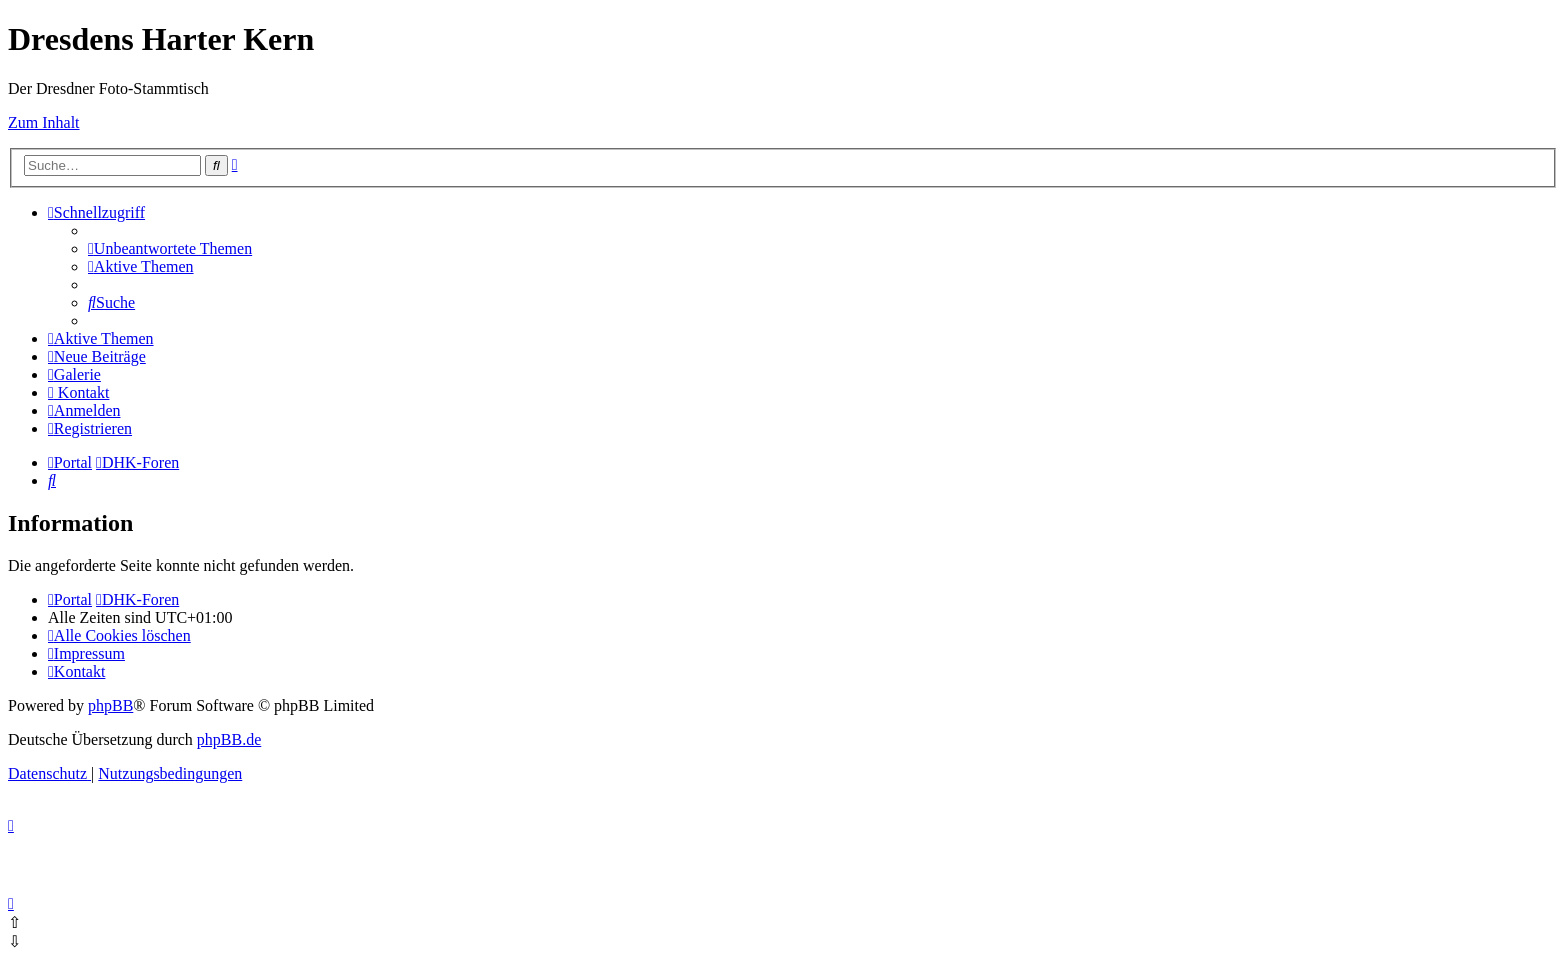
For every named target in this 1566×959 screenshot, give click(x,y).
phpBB (110, 705)
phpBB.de (229, 739)
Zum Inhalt (44, 122)
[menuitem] (170, 248)
